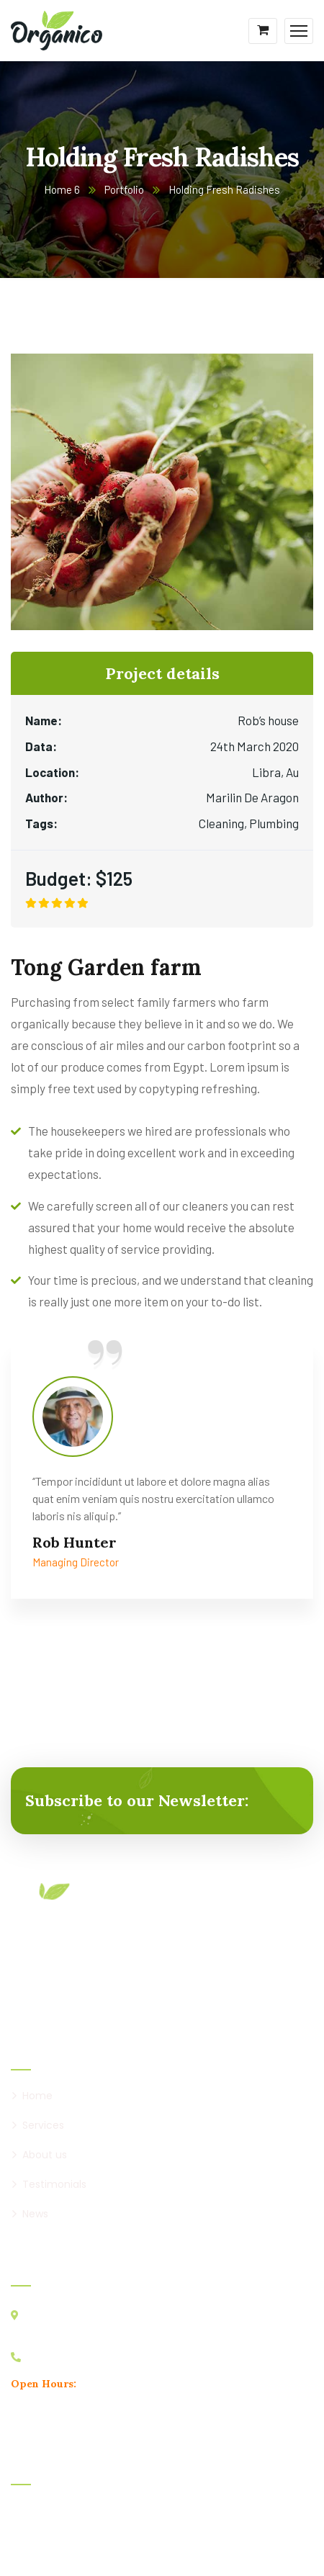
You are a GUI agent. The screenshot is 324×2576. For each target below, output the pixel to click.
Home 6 (62, 189)
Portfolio (124, 189)
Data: (41, 746)
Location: (52, 772)
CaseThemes (159, 2543)
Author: (46, 797)
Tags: (41, 823)
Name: (43, 720)
